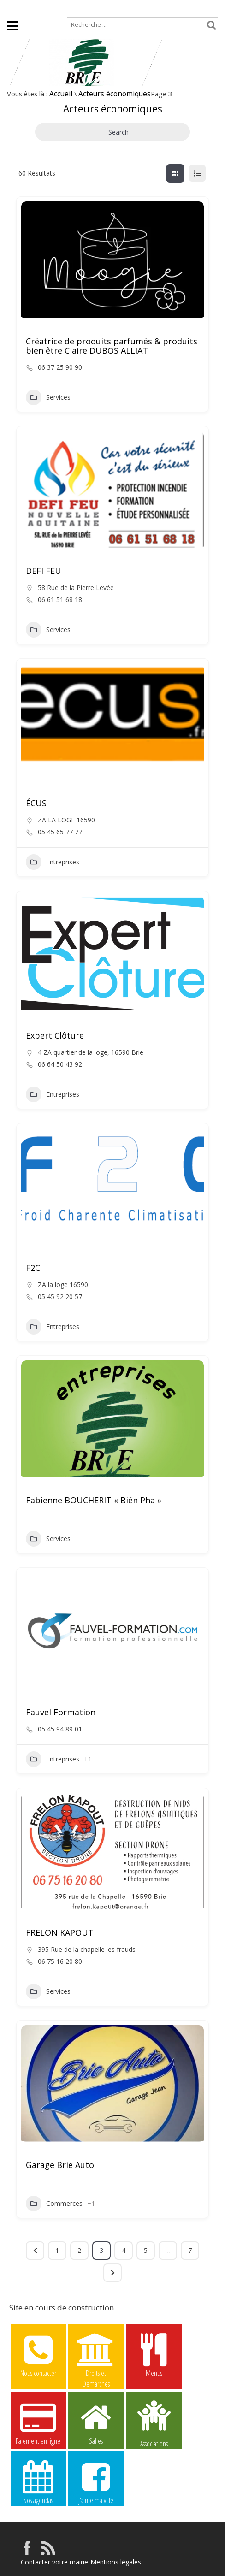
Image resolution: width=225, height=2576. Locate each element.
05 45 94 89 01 (60, 1729)
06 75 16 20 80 (60, 1961)
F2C (33, 1267)
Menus (154, 2354)
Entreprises (52, 862)
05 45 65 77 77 (60, 832)
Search (112, 132)
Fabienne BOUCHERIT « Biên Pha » (93, 1500)
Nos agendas (38, 2481)
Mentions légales (115, 2562)
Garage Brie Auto (60, 2164)
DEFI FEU (43, 570)
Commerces (54, 2203)
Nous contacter (38, 2354)
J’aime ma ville (96, 2481)
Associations (154, 2423)
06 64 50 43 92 (60, 1064)
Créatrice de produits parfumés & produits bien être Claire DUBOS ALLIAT (111, 346)
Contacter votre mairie (54, 2562)
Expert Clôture (55, 1035)
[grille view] (175, 173)
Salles (96, 2422)
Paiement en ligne (38, 2422)
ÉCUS (36, 803)
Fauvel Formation (60, 1712)
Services (48, 397)
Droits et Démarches (96, 2355)
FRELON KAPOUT (60, 1932)
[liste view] (197, 173)
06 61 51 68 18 (60, 600)
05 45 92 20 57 (60, 1297)
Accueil (14, 7)
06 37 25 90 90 (60, 367)
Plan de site (56, 7)
